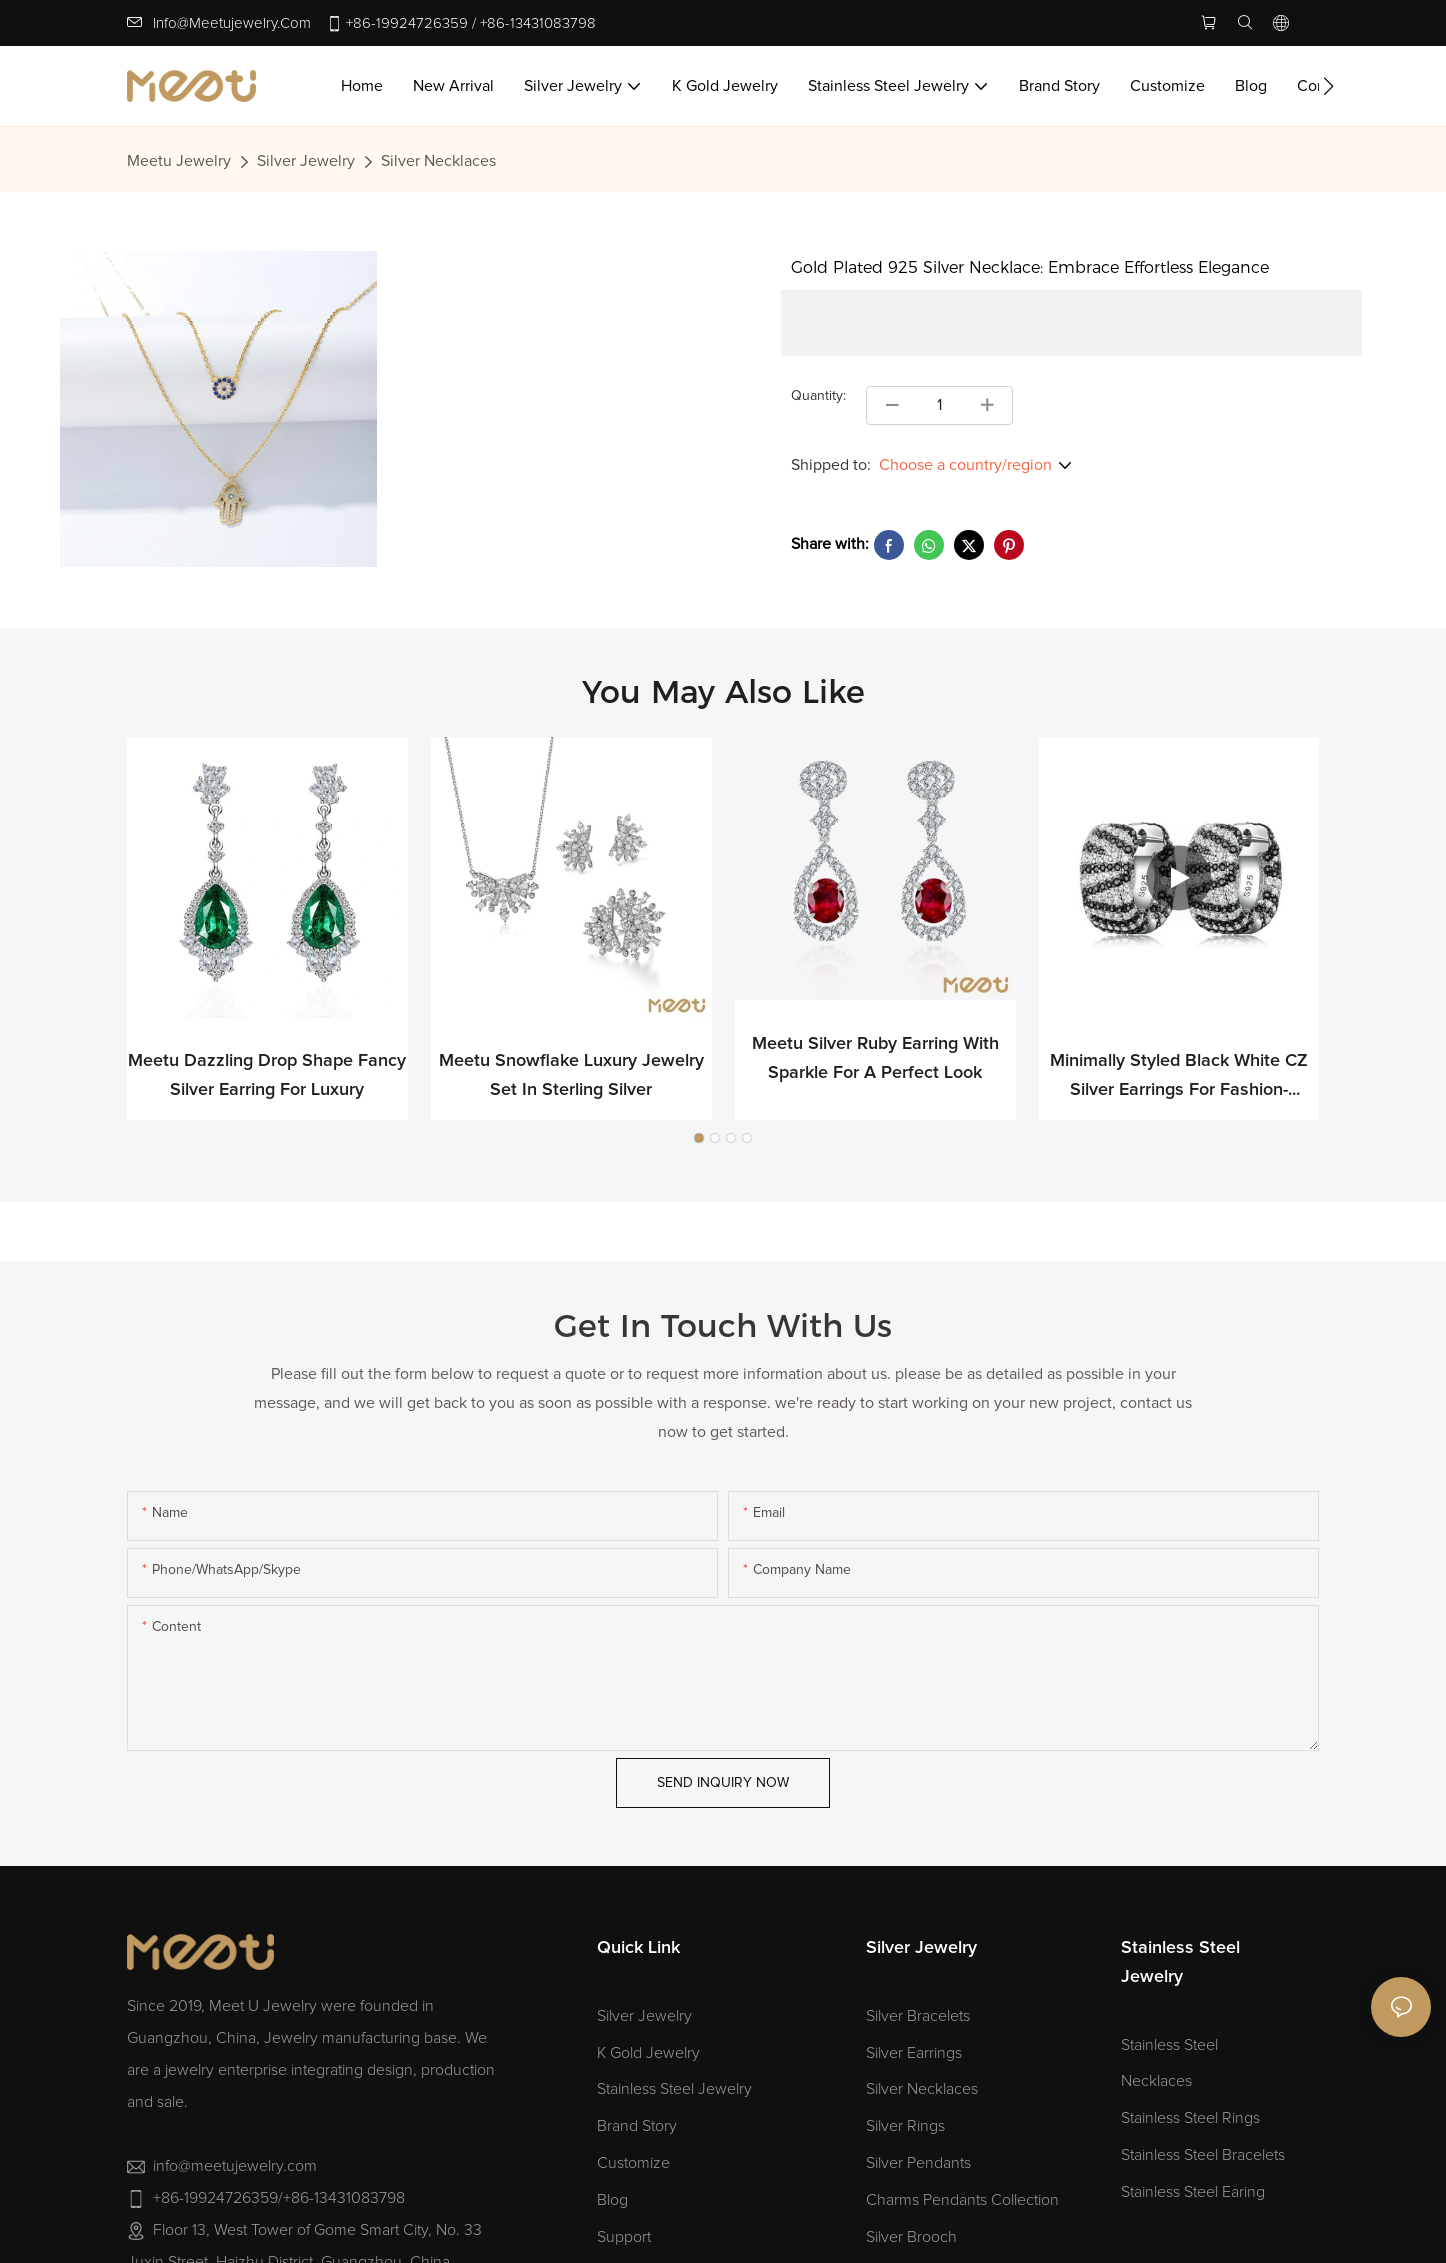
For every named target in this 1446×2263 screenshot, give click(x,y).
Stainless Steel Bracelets (1203, 2155)
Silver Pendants (918, 2163)
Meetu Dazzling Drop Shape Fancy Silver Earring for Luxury (267, 1075)
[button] (1328, 86)
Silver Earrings (914, 2053)
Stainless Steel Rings (1190, 2118)
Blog (612, 2200)
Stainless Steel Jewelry (674, 2089)
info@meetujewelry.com (232, 23)
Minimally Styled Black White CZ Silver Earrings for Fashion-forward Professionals (1179, 1078)
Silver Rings (905, 2126)
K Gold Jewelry (648, 2053)
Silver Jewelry (306, 161)
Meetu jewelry (179, 161)
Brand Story (637, 2126)
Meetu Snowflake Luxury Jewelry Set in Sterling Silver (571, 1075)
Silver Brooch (911, 2237)
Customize (633, 2163)
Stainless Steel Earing (1193, 2192)
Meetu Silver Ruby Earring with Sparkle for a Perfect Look (875, 1059)
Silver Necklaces (438, 161)
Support (624, 2237)
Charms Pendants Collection (962, 2200)
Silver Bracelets (918, 2016)
